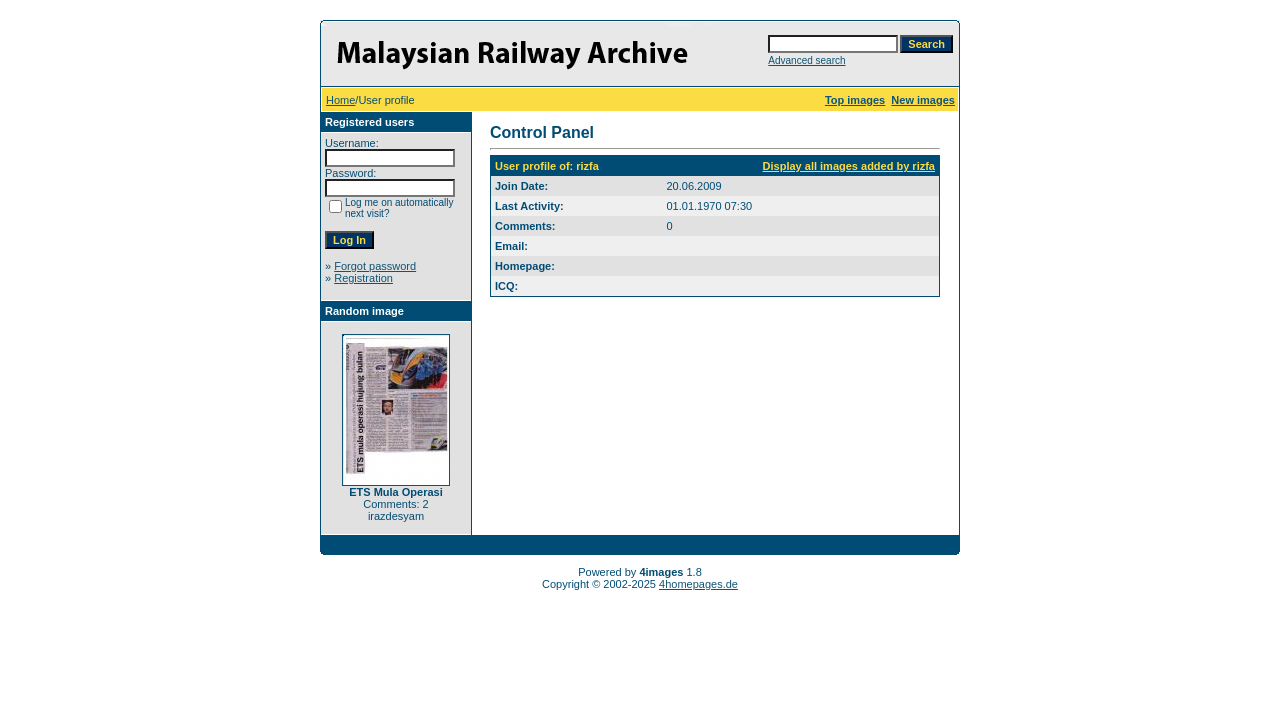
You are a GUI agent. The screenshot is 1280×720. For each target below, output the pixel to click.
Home (340, 100)
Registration (363, 278)
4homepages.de (698, 584)
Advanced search (806, 60)
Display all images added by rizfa (849, 166)
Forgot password (375, 266)
